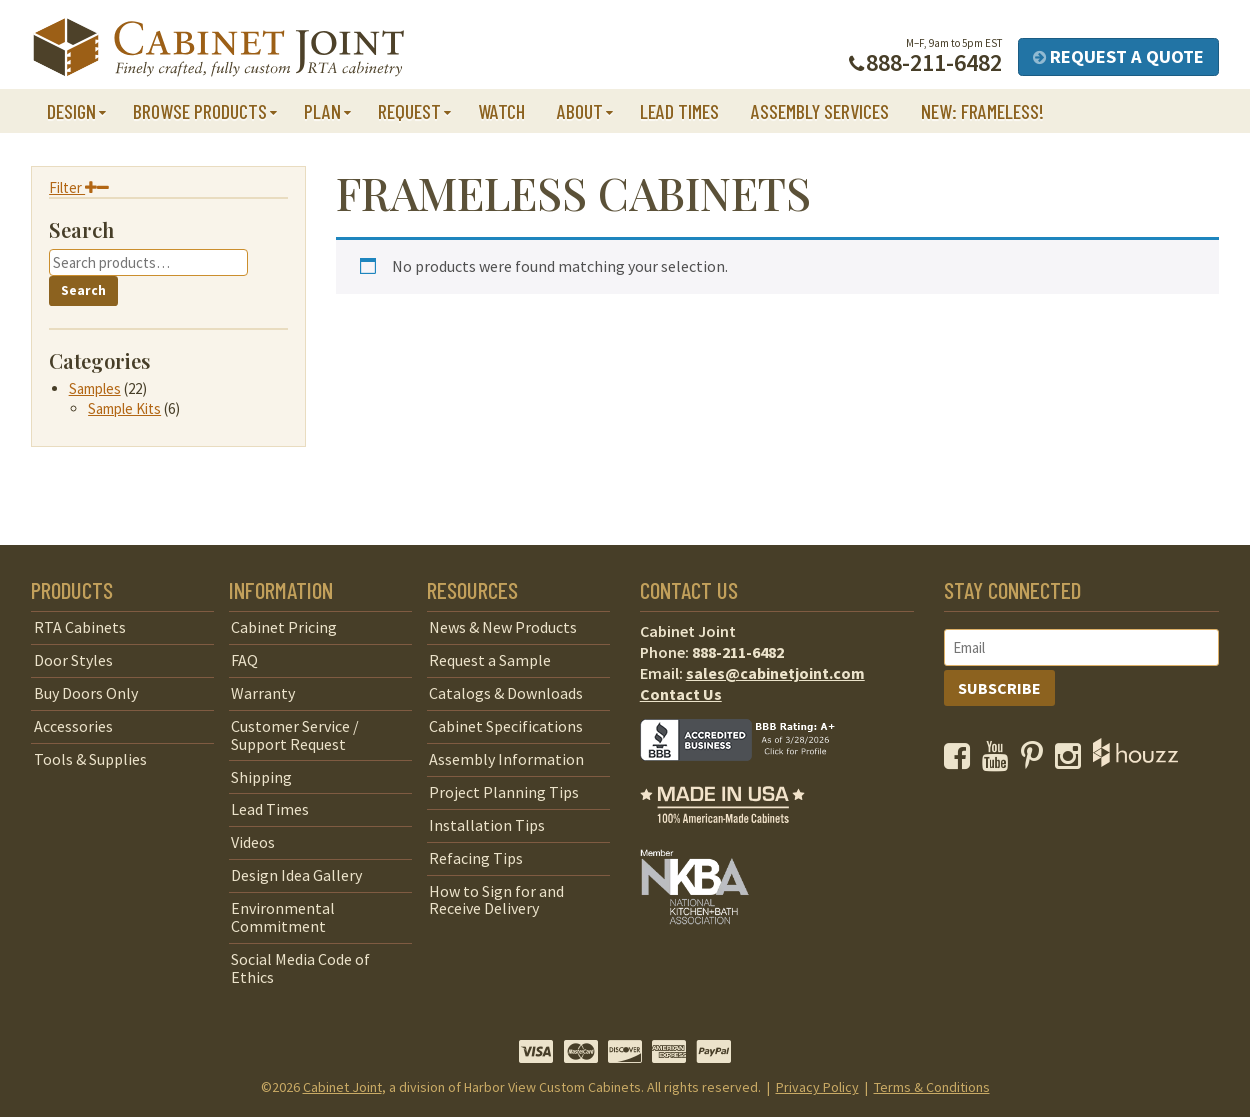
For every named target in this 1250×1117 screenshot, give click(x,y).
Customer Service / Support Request (295, 735)
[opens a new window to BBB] (750, 775)
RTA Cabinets (80, 627)
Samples (95, 388)
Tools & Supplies (90, 759)
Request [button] (409, 111)
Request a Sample (490, 660)
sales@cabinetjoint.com (775, 673)
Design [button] (71, 111)
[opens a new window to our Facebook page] (961, 761)
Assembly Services (820, 111)
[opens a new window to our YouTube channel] (999, 761)
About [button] (580, 111)
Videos (253, 842)
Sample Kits (124, 408)
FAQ (244, 660)
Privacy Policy (817, 1087)
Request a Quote (1118, 56)
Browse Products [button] (200, 111)
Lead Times (679, 111)
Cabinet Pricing (284, 627)
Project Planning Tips (504, 792)
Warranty (263, 693)
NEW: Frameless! (982, 111)
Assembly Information (506, 759)
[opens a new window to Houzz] (1135, 761)
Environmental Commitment (283, 917)
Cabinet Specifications (506, 726)
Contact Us (681, 694)
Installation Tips (487, 825)
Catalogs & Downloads (506, 693)
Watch (501, 111)
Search (83, 290)
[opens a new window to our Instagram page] (1072, 761)
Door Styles (73, 660)
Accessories (73, 726)
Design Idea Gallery (296, 875)
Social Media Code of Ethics (300, 968)
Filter (79, 187)
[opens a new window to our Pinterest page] (1036, 761)
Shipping (261, 777)
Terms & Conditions (932, 1087)
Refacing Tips (476, 858)
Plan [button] (322, 111)
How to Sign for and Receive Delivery (496, 900)
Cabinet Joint (342, 1087)
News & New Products (503, 627)
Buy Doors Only (86, 693)
